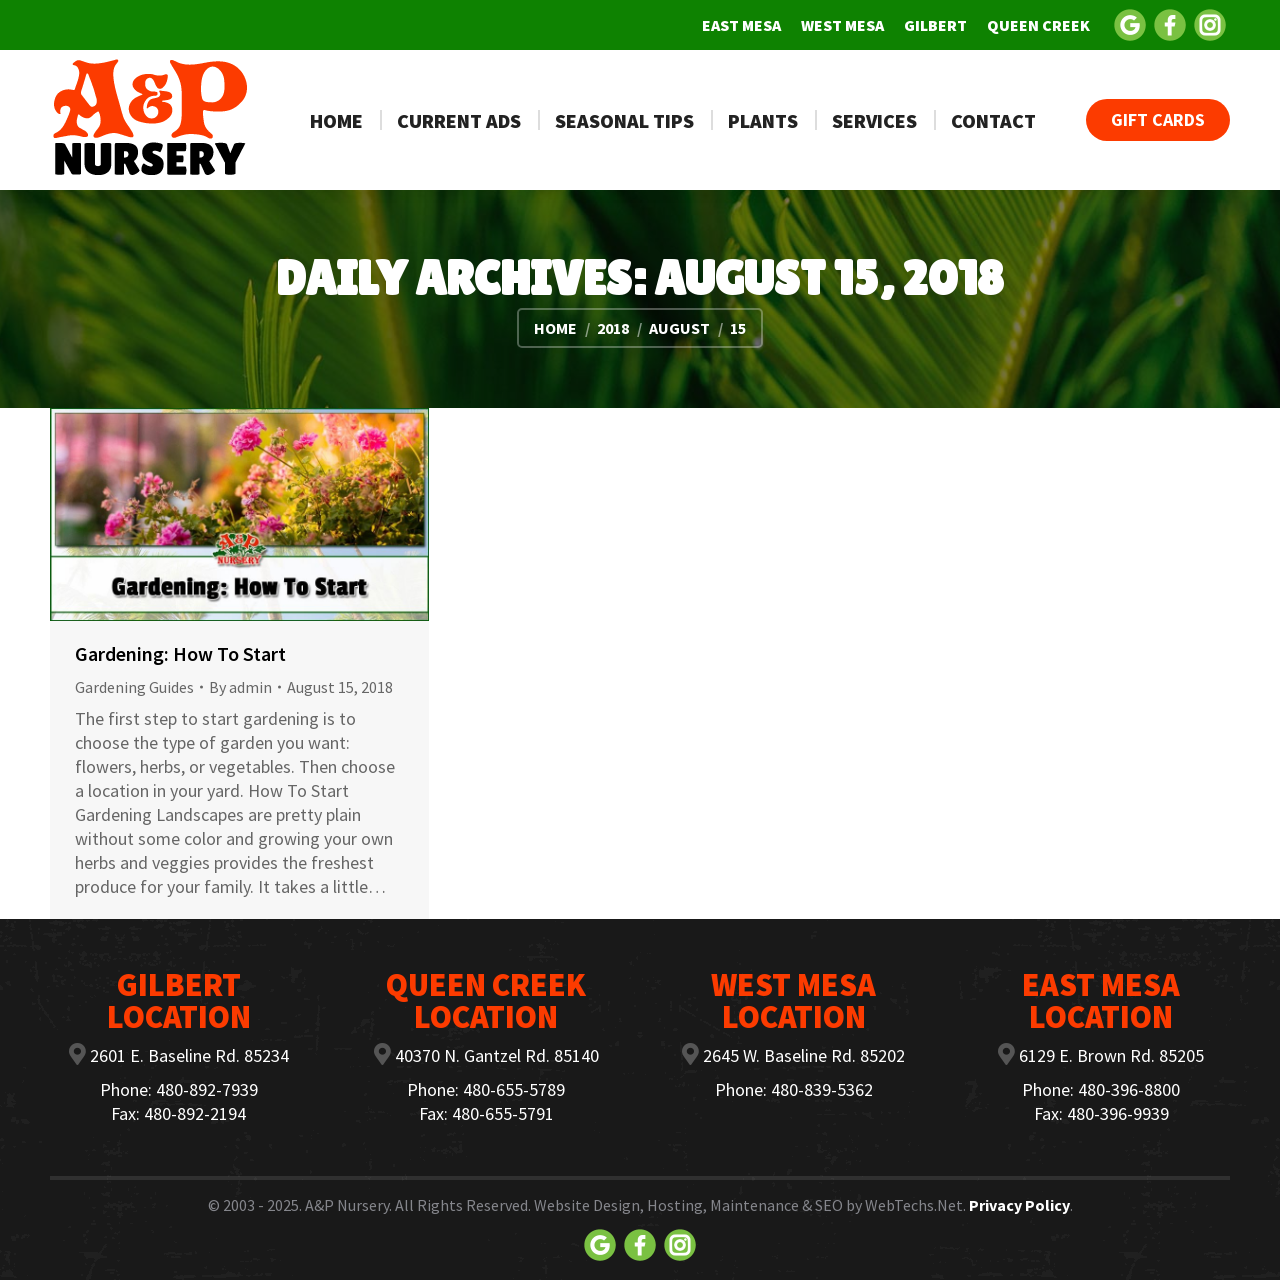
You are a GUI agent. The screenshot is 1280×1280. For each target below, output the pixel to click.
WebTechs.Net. (915, 1205)
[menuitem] (741, 25)
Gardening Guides (134, 687)
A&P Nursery (347, 1205)
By (240, 687)
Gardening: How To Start (180, 653)
